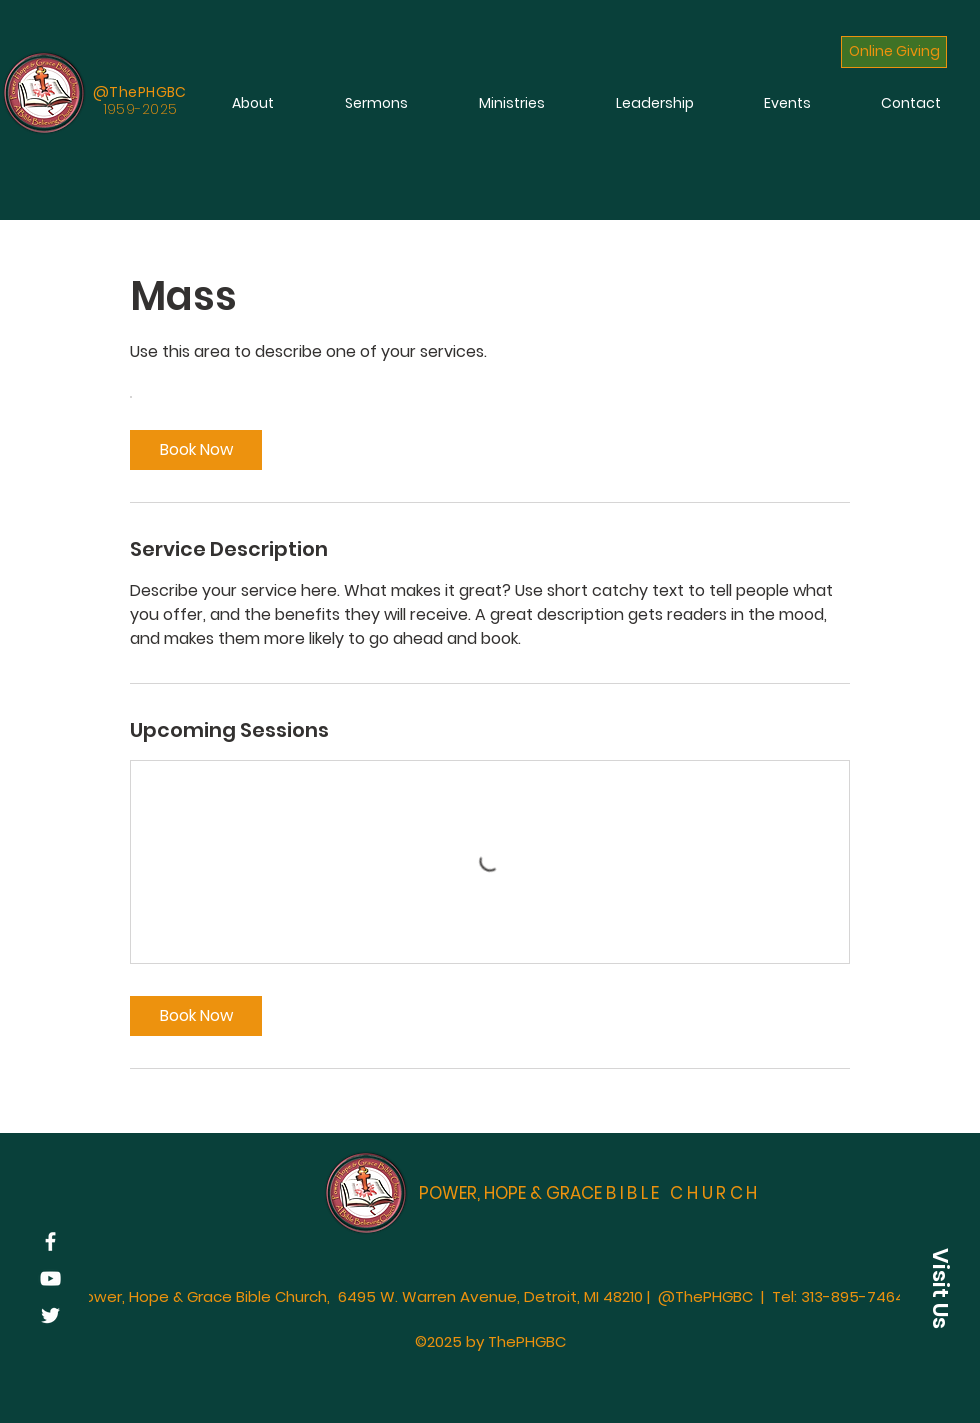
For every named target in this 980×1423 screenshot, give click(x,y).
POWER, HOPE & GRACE (590, 1193)
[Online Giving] (894, 52)
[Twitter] (50, 1315)
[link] (196, 450)
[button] (940, 1288)
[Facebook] (50, 1241)
